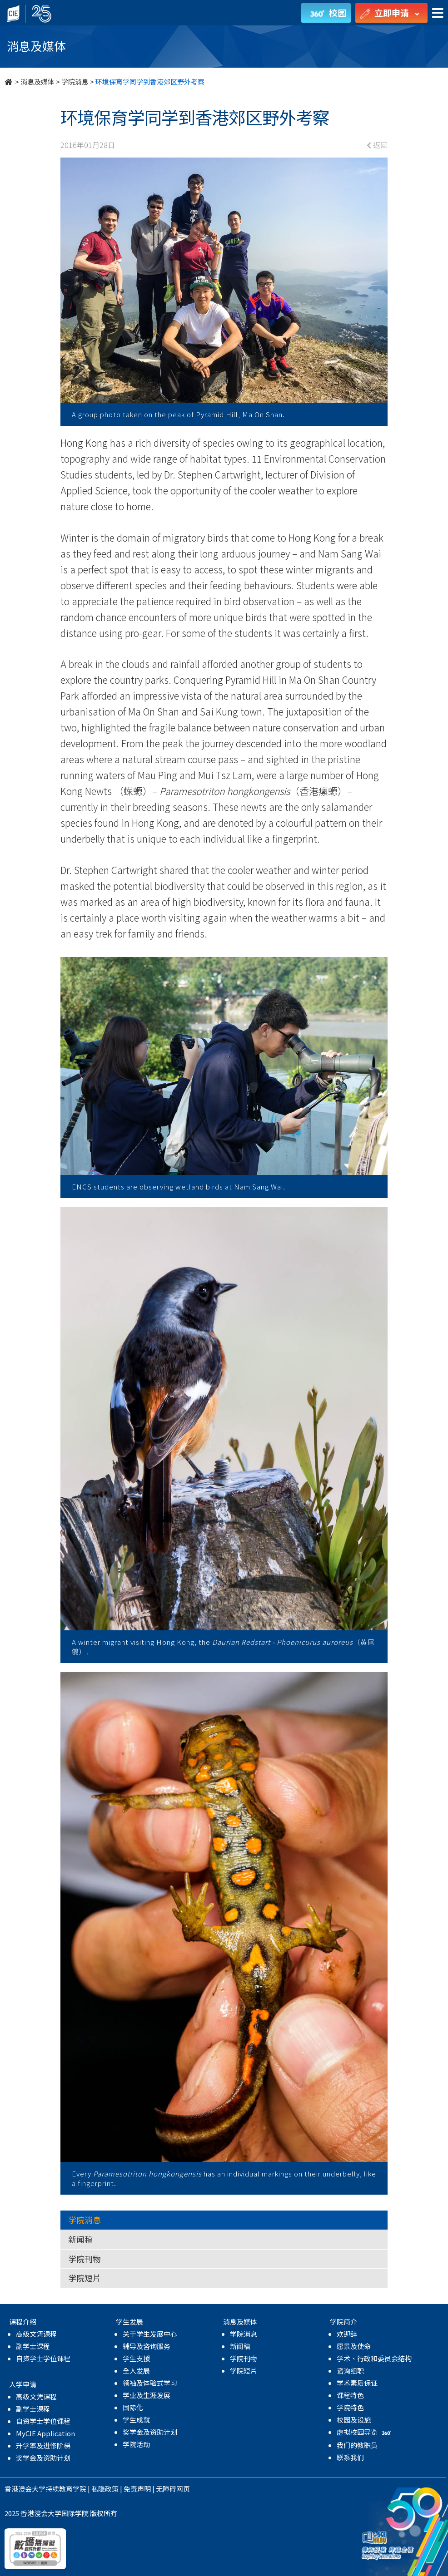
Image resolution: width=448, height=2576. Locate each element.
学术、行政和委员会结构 (374, 2358)
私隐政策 (105, 2488)
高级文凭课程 (36, 2334)
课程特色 (350, 2395)
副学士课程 (33, 2346)
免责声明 (137, 2488)
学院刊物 (84, 2259)
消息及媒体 (37, 81)
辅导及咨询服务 (146, 2346)
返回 (377, 144)
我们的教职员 (357, 2445)
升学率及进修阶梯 (43, 2445)
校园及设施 (354, 2419)
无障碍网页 (173, 2488)
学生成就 (136, 2419)
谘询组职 (350, 2370)
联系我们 (350, 2457)
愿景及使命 (354, 2346)
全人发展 (136, 2370)
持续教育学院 (65, 2488)
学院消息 (75, 81)
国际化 (133, 2407)
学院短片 (84, 2278)
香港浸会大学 (25, 2488)
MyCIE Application (45, 2433)
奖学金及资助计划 (43, 2457)
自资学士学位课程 (43, 2358)
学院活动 (136, 2444)
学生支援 (136, 2358)
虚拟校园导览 (365, 2432)
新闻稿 (80, 2239)
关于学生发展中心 (150, 2334)
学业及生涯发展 (146, 2395)
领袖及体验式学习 (150, 2383)
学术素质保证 (357, 2383)
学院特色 (350, 2407)
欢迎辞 (347, 2334)
